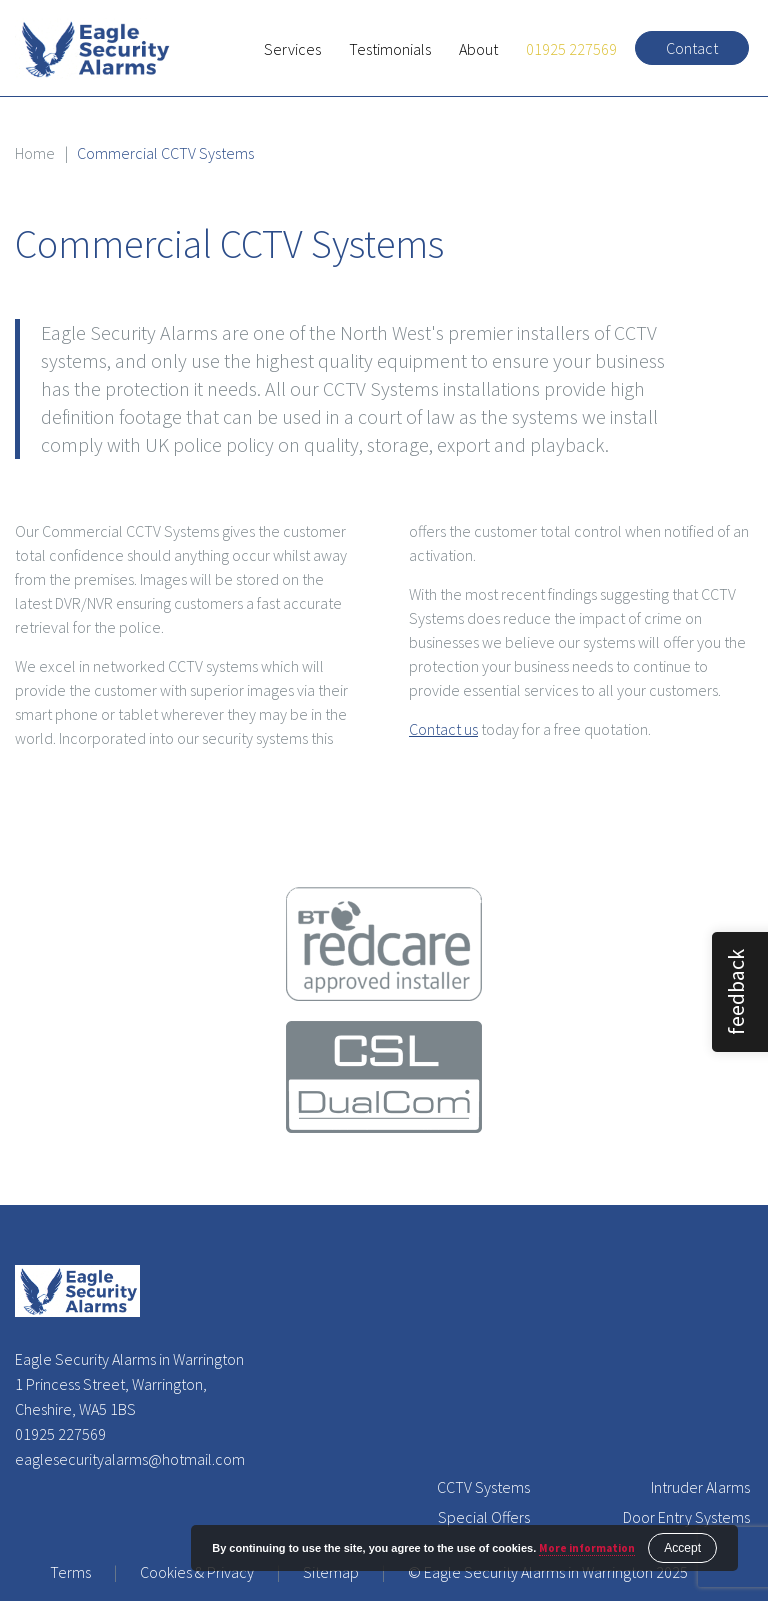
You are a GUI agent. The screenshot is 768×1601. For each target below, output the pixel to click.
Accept (682, 1548)
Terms (70, 1572)
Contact (692, 48)
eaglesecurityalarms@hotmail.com (130, 1459)
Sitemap (331, 1572)
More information (587, 1548)
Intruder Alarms (700, 1487)
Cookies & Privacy (197, 1572)
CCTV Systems (483, 1487)
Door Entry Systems (686, 1517)
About (478, 49)
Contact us (443, 729)
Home (35, 153)
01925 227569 (571, 49)
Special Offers (484, 1517)
